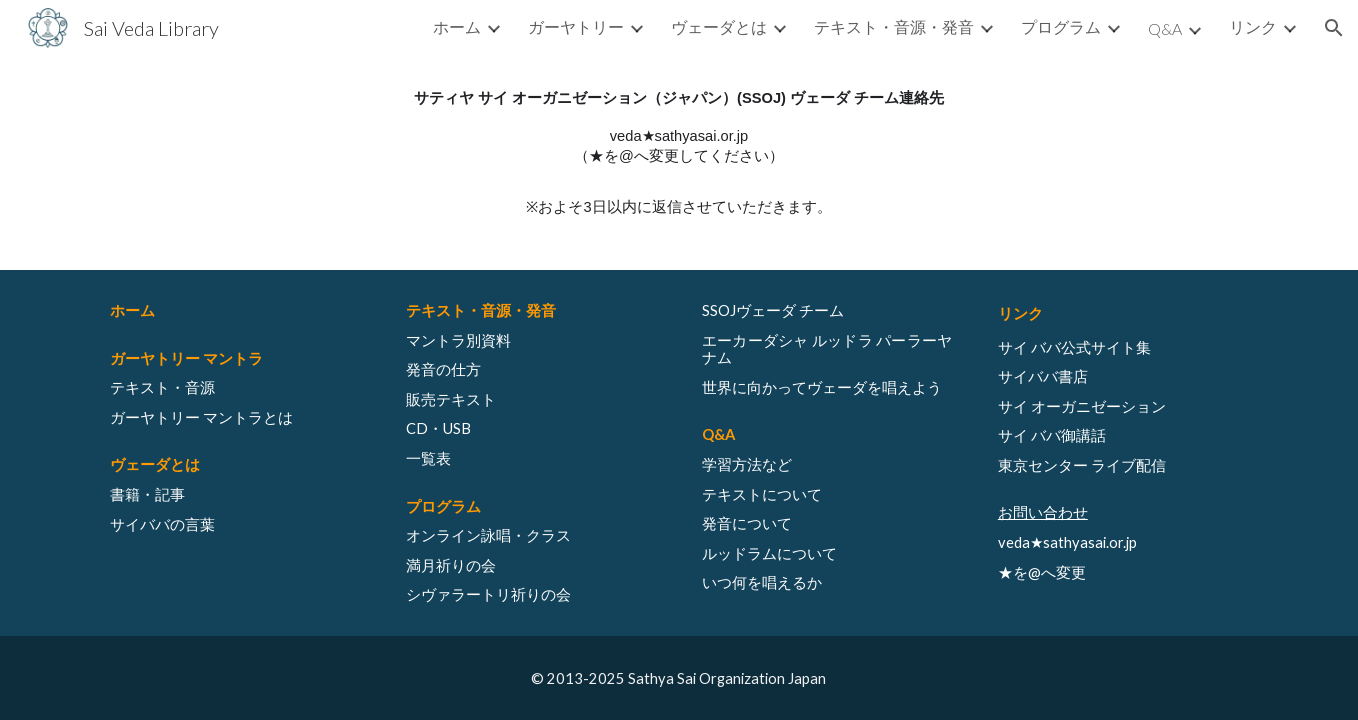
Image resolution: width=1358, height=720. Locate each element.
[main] (679, 152)
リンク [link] (1253, 26)
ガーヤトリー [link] (576, 26)
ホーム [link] (457, 26)
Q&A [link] (1165, 28)
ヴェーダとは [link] (719, 26)
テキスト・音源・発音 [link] (894, 26)
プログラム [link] (1061, 26)
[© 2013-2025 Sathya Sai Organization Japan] (679, 678)
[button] (1334, 28)
